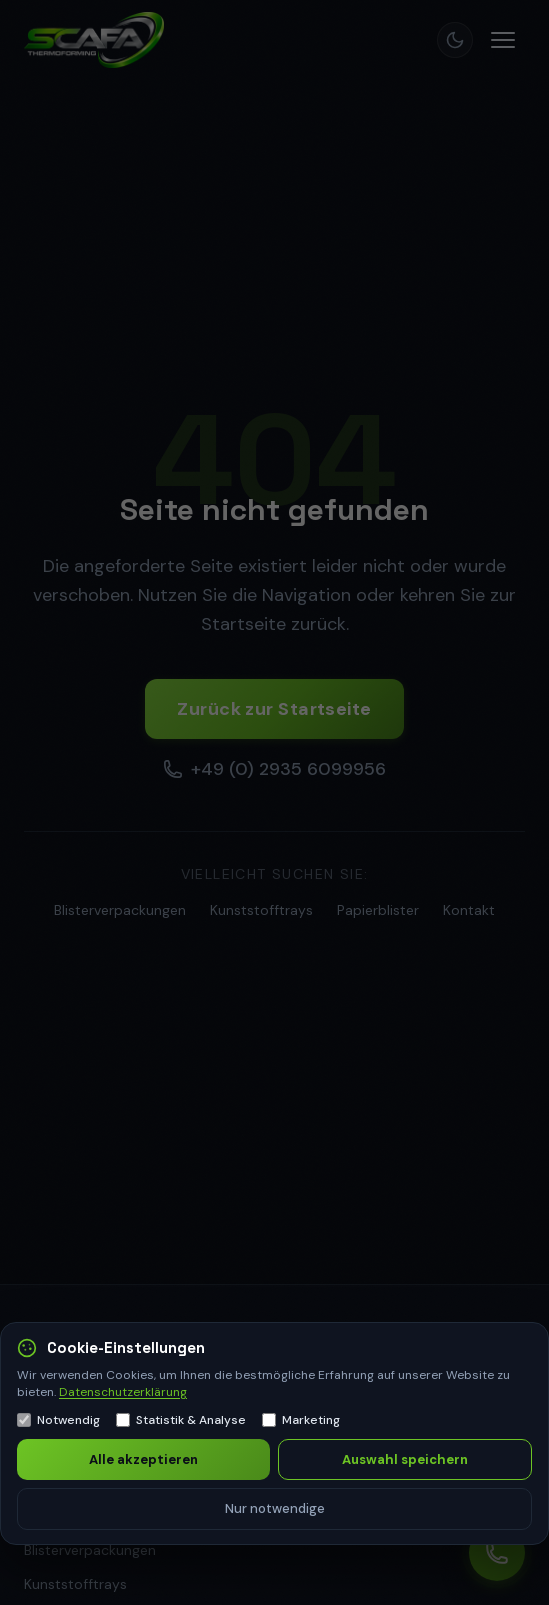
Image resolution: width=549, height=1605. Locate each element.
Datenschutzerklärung (123, 1392)
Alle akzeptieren (143, 1459)
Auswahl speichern (405, 1459)
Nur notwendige (275, 1508)
